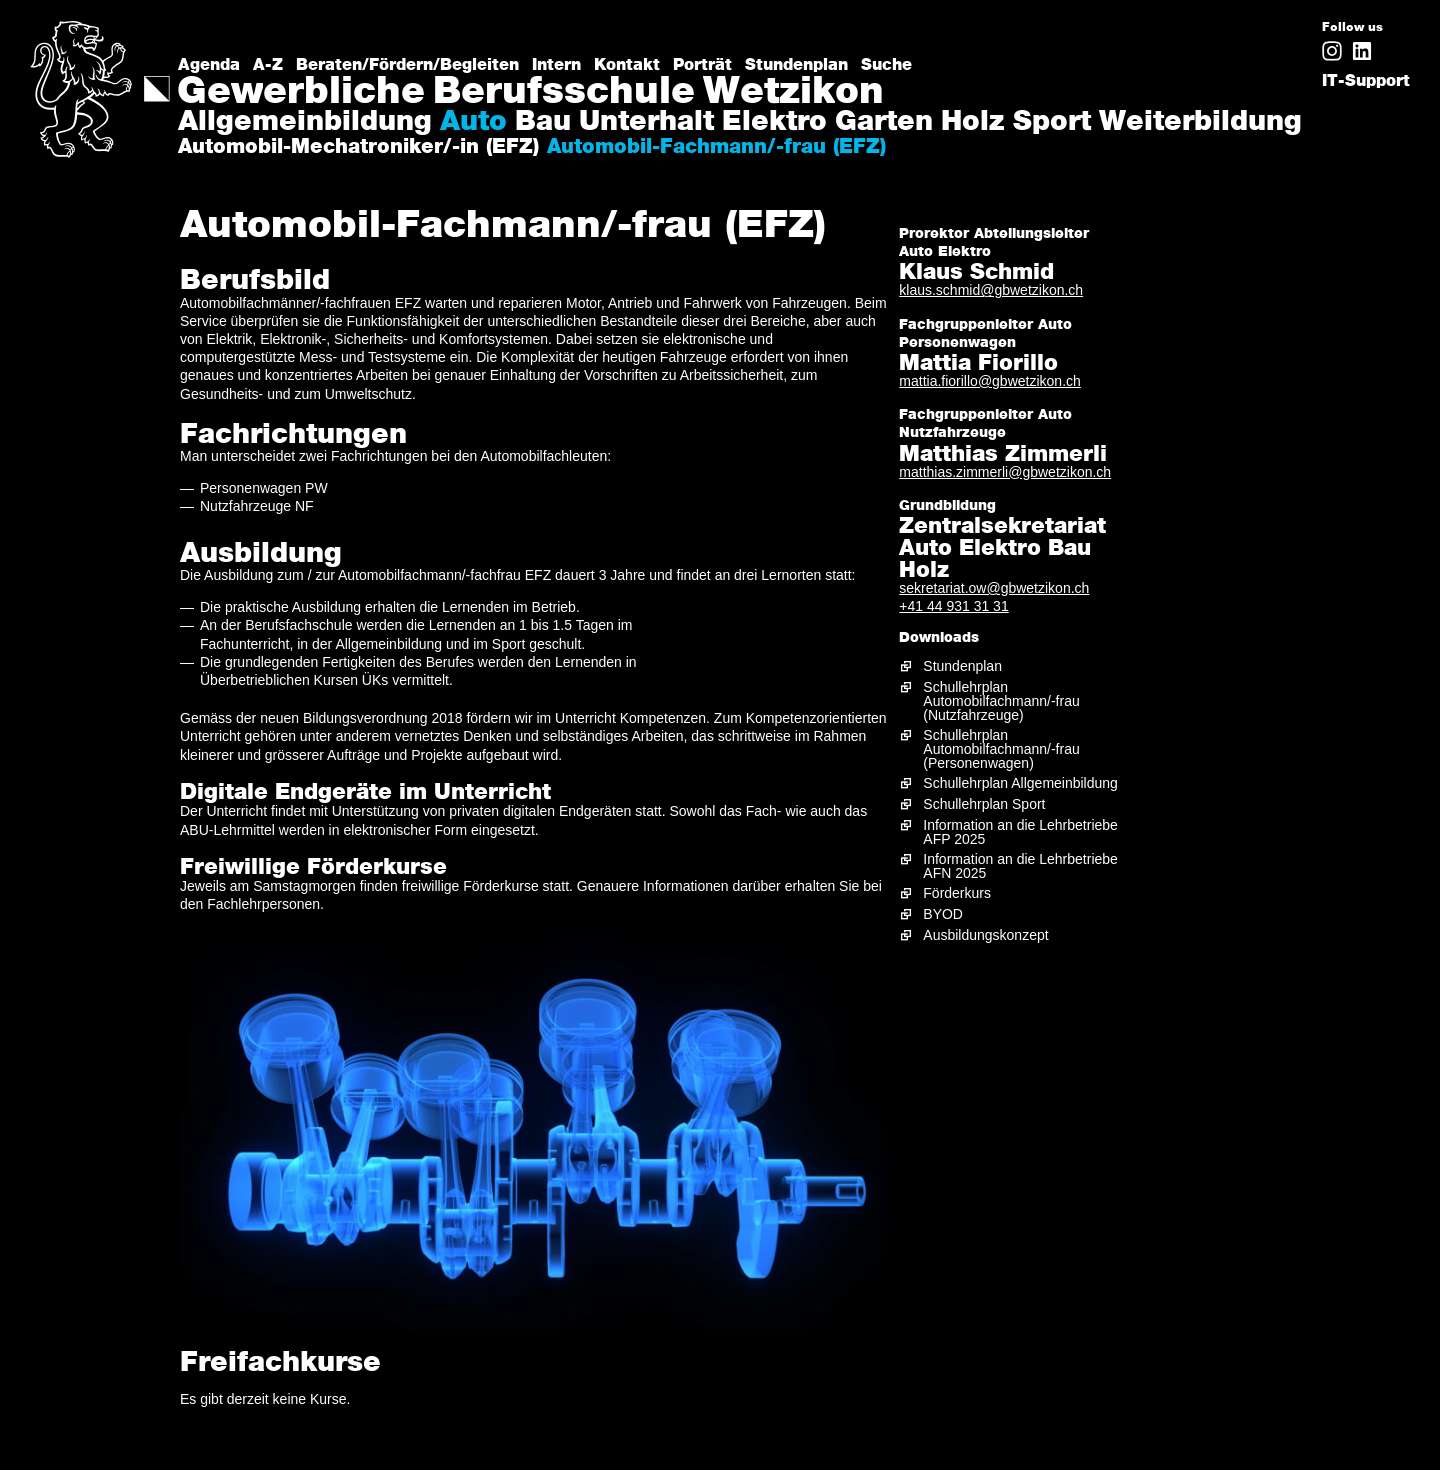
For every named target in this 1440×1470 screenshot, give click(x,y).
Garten (884, 123)
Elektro (774, 123)
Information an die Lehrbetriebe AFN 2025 (1020, 866)
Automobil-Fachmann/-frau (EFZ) (716, 147)
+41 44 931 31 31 (953, 606)
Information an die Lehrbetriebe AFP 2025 (1020, 832)
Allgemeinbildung (305, 123)
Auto (473, 123)
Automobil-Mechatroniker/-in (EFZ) (358, 147)
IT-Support (1366, 81)
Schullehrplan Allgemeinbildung (1020, 783)
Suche (886, 65)
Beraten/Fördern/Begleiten (407, 65)
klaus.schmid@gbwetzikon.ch (991, 290)
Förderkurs (957, 893)
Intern (556, 65)
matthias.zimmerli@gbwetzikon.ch (1005, 472)
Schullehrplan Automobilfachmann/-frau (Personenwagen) (1001, 749)
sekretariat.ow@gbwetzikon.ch (994, 588)
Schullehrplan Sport (984, 804)
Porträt (702, 65)
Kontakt (627, 65)
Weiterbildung (1200, 123)
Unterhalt (646, 123)
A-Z (268, 65)
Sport (1052, 123)
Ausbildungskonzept (985, 935)
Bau (543, 123)
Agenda (209, 65)
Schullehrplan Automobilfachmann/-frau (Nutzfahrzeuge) (1001, 701)
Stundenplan (796, 65)
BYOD (943, 914)
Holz (973, 123)
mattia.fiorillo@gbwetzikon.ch (990, 381)
